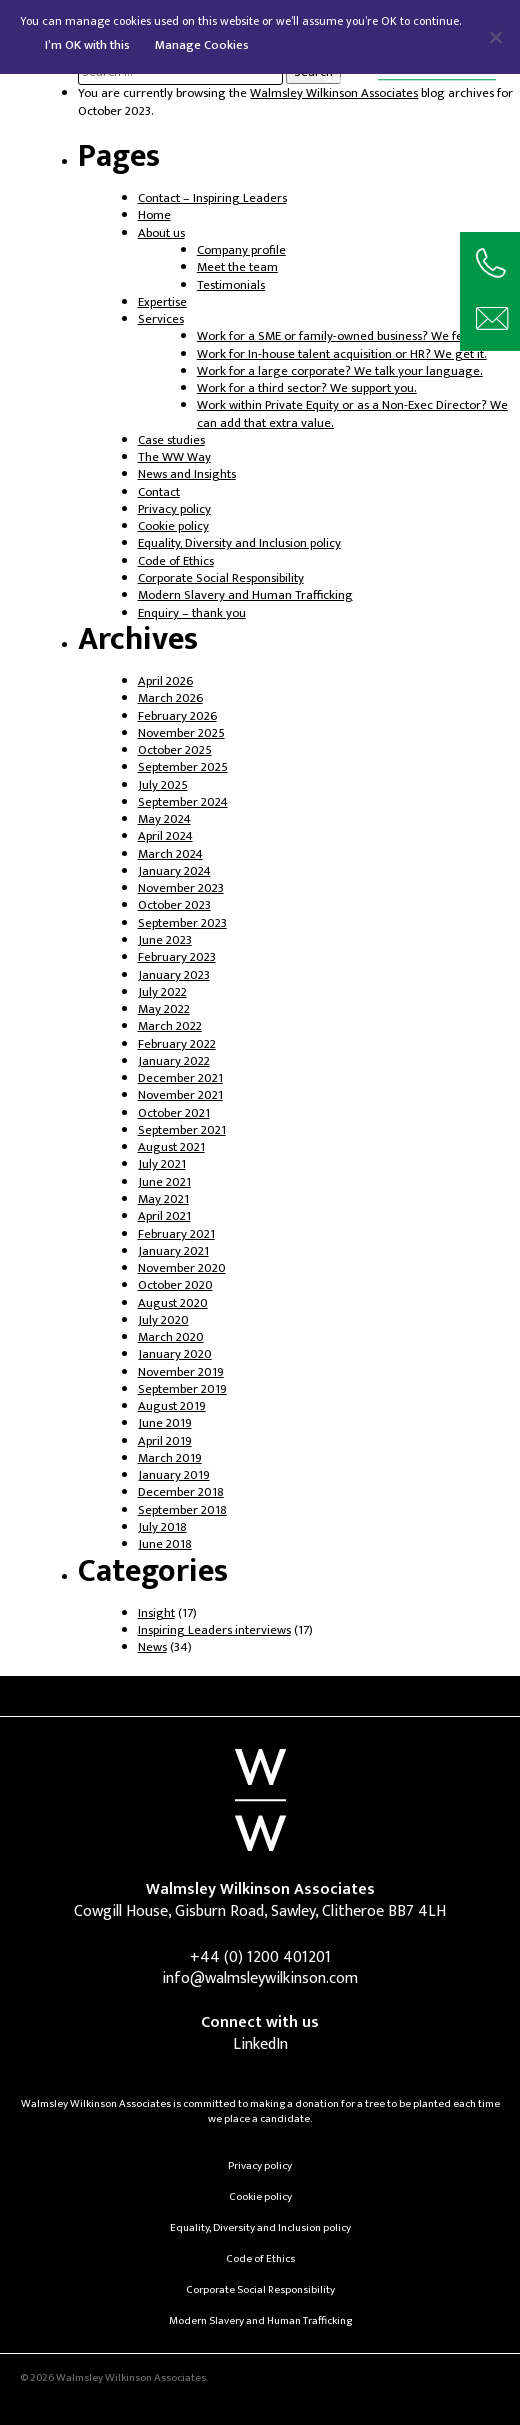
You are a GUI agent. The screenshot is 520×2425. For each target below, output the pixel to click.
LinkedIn (260, 2044)
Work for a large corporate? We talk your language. (340, 371)
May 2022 (164, 1009)
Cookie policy (173, 526)
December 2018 (181, 1492)
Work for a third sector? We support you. (307, 388)
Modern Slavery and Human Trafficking (245, 595)
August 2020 (173, 1303)
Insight (156, 1613)
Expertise (162, 302)
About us (161, 233)
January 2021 (173, 1251)
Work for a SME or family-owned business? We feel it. (341, 336)
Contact (159, 492)
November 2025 (181, 733)
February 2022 (177, 1044)
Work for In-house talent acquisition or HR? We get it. (342, 354)
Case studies (171, 440)
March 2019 (170, 1458)
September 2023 (182, 923)
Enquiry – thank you (192, 613)
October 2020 (175, 1285)
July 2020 (163, 1320)
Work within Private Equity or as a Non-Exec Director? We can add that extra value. (352, 414)
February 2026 (177, 716)
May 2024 (164, 819)
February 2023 (177, 957)
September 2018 (182, 1510)
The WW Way (174, 457)
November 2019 (181, 1372)
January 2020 (175, 1354)
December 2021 (180, 1078)
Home (154, 215)
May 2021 (163, 1199)
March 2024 (170, 854)
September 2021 (182, 1130)
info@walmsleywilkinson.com (260, 1978)
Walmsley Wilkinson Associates (334, 93)
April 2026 (165, 681)
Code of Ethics (176, 561)
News (152, 1647)
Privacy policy (174, 509)
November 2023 (181, 888)
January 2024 (174, 871)
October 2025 (175, 750)
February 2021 (176, 1234)
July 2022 (162, 992)
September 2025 (183, 767)
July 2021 (162, 1164)
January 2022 (174, 1061)
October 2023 (174, 905)
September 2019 (182, 1389)
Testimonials (231, 285)
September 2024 (183, 802)
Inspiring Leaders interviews (214, 1630)
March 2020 (171, 1337)
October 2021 (174, 1113)
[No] (495, 37)
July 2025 (163, 785)
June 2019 (165, 1423)
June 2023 (165, 940)
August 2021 (171, 1147)
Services (161, 319)
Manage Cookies (202, 45)
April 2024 (165, 836)
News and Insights (187, 474)
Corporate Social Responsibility (221, 578)
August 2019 (172, 1406)
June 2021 (164, 1182)
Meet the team (237, 267)
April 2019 (165, 1441)
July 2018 (162, 1527)
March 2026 (170, 698)
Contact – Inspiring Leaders (212, 198)
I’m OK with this (87, 45)
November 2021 (180, 1095)
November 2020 (182, 1268)
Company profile (241, 250)
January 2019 (174, 1475)
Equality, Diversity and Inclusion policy (239, 543)
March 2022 (170, 1026)
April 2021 (164, 1216)
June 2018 (165, 1544)
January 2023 (174, 975)
